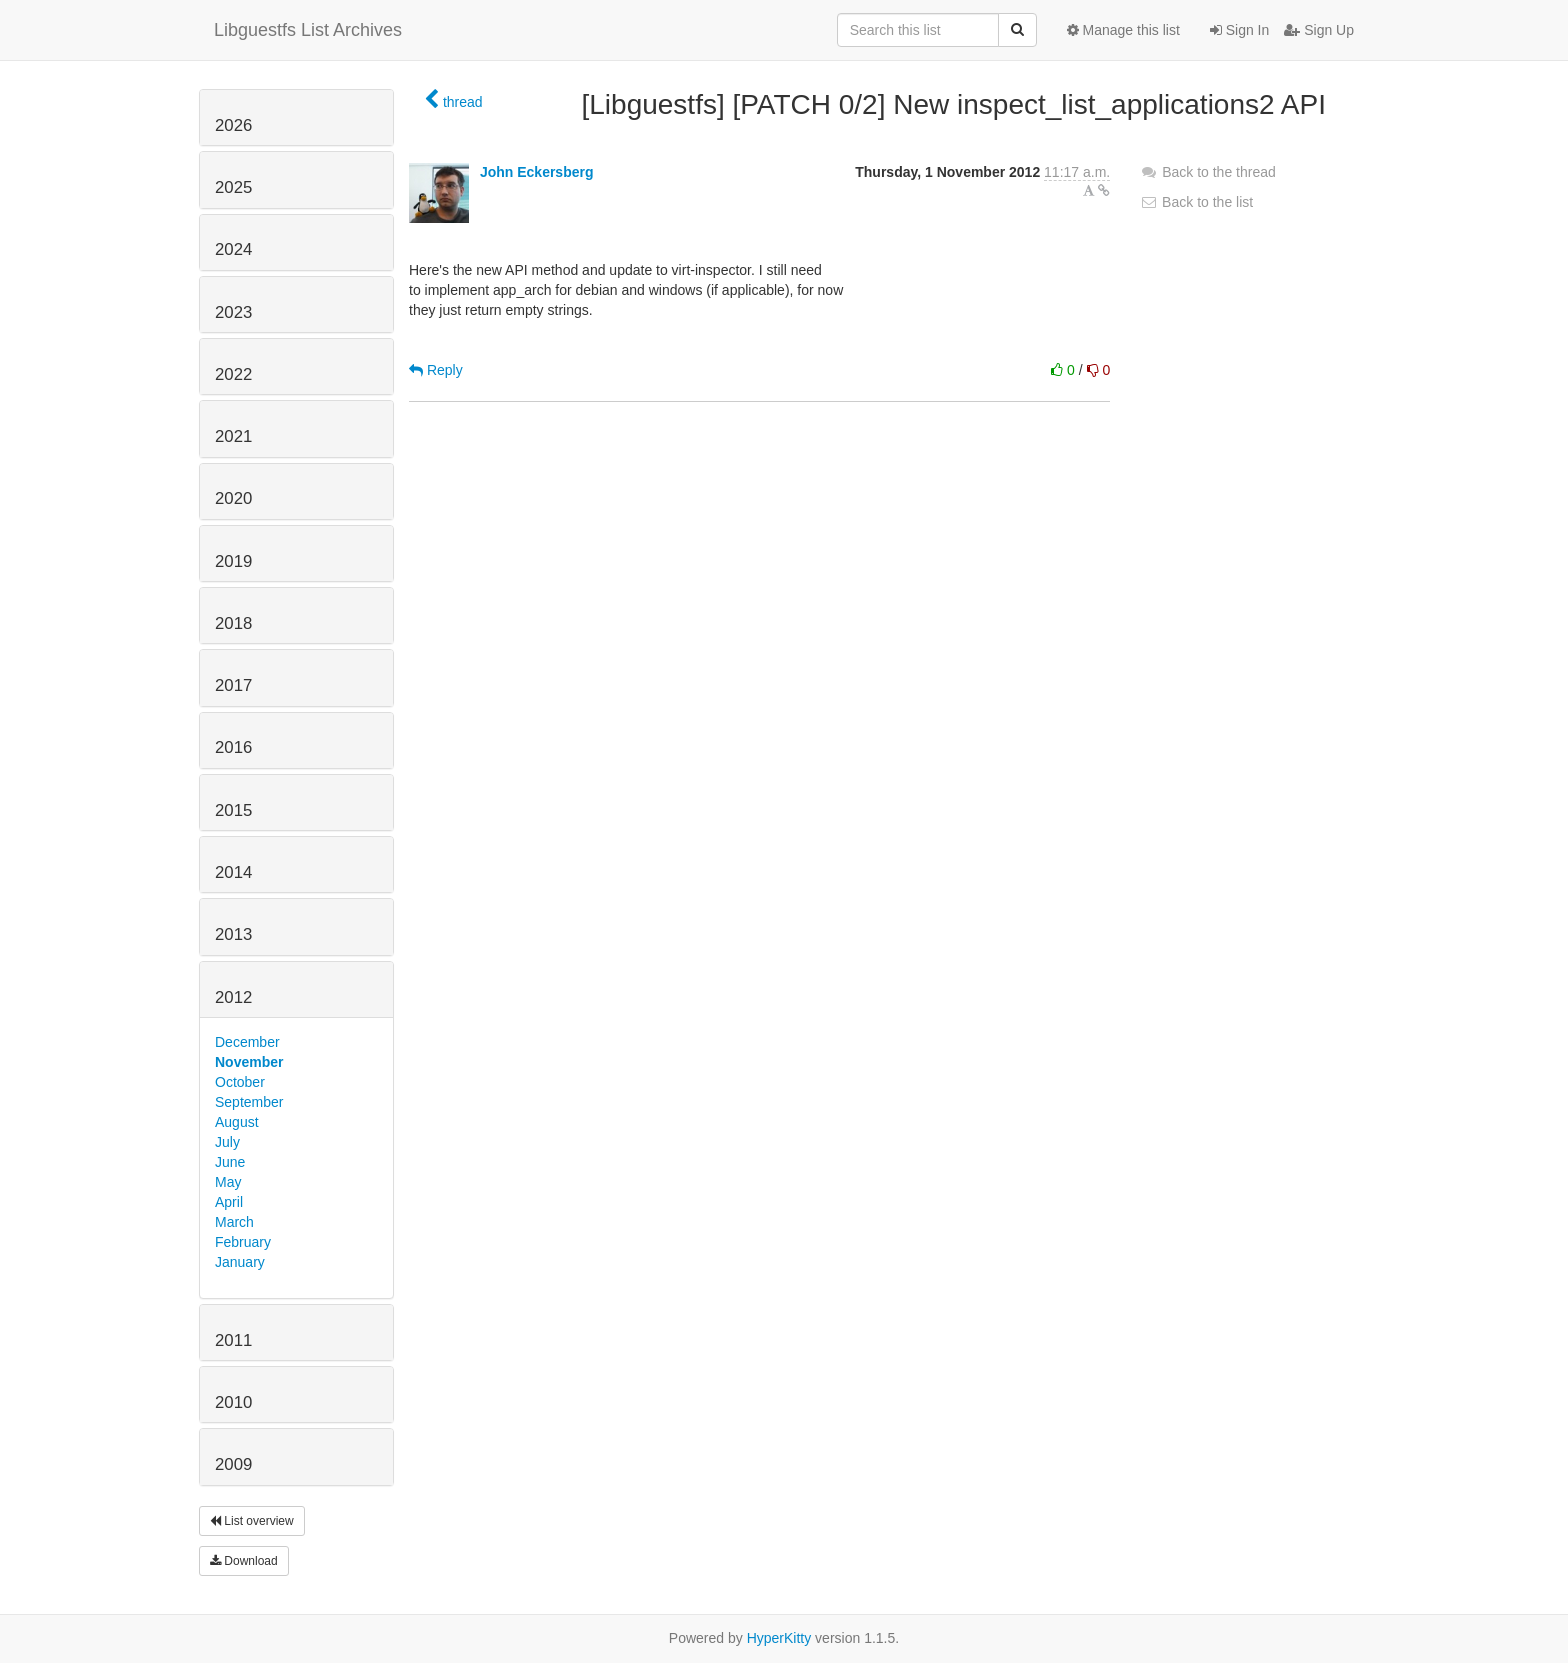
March (234, 1222)
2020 (233, 498)
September (249, 1102)
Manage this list (1123, 30)
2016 (233, 747)
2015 (233, 810)
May (228, 1182)
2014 (233, 872)
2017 (233, 685)
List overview (252, 1521)
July (227, 1142)
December (247, 1042)
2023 (233, 312)
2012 (233, 997)
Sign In (1239, 30)
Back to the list (1196, 202)
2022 (233, 374)
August (237, 1122)
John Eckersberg (537, 172)
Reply (436, 370)
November (249, 1062)
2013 (233, 934)
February (243, 1242)
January (240, 1262)
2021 (233, 436)
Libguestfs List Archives (308, 30)
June (230, 1162)
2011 (233, 1340)
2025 (233, 187)
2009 (233, 1464)
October (240, 1082)
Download (244, 1561)
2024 (233, 249)
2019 (233, 561)
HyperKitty (779, 1638)
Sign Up (1319, 30)
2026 (233, 125)
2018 (233, 623)
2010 (233, 1402)
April (229, 1202)
